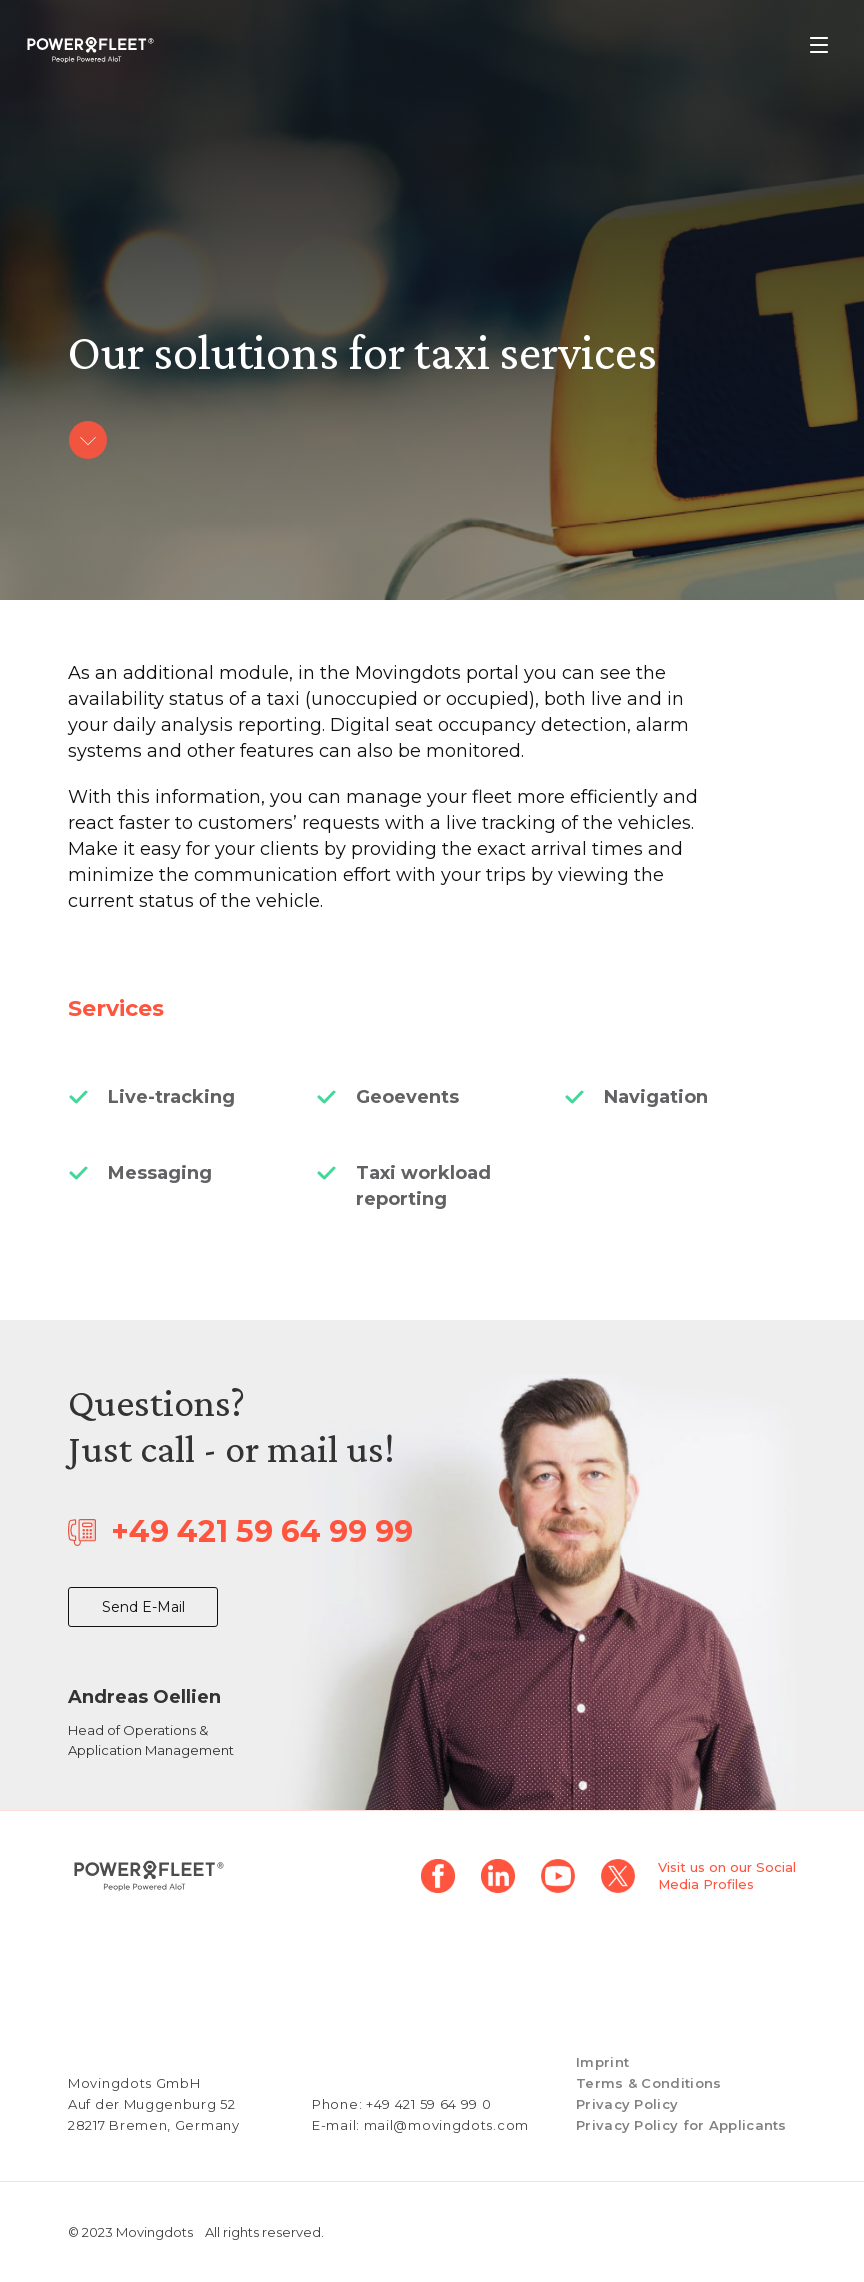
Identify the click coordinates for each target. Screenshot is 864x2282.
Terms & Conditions (648, 2083)
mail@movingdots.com (446, 2125)
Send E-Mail (143, 1607)
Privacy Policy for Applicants (681, 2125)
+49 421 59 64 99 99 (262, 1531)
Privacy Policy (627, 2104)
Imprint (602, 2062)
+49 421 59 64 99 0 (429, 2104)
